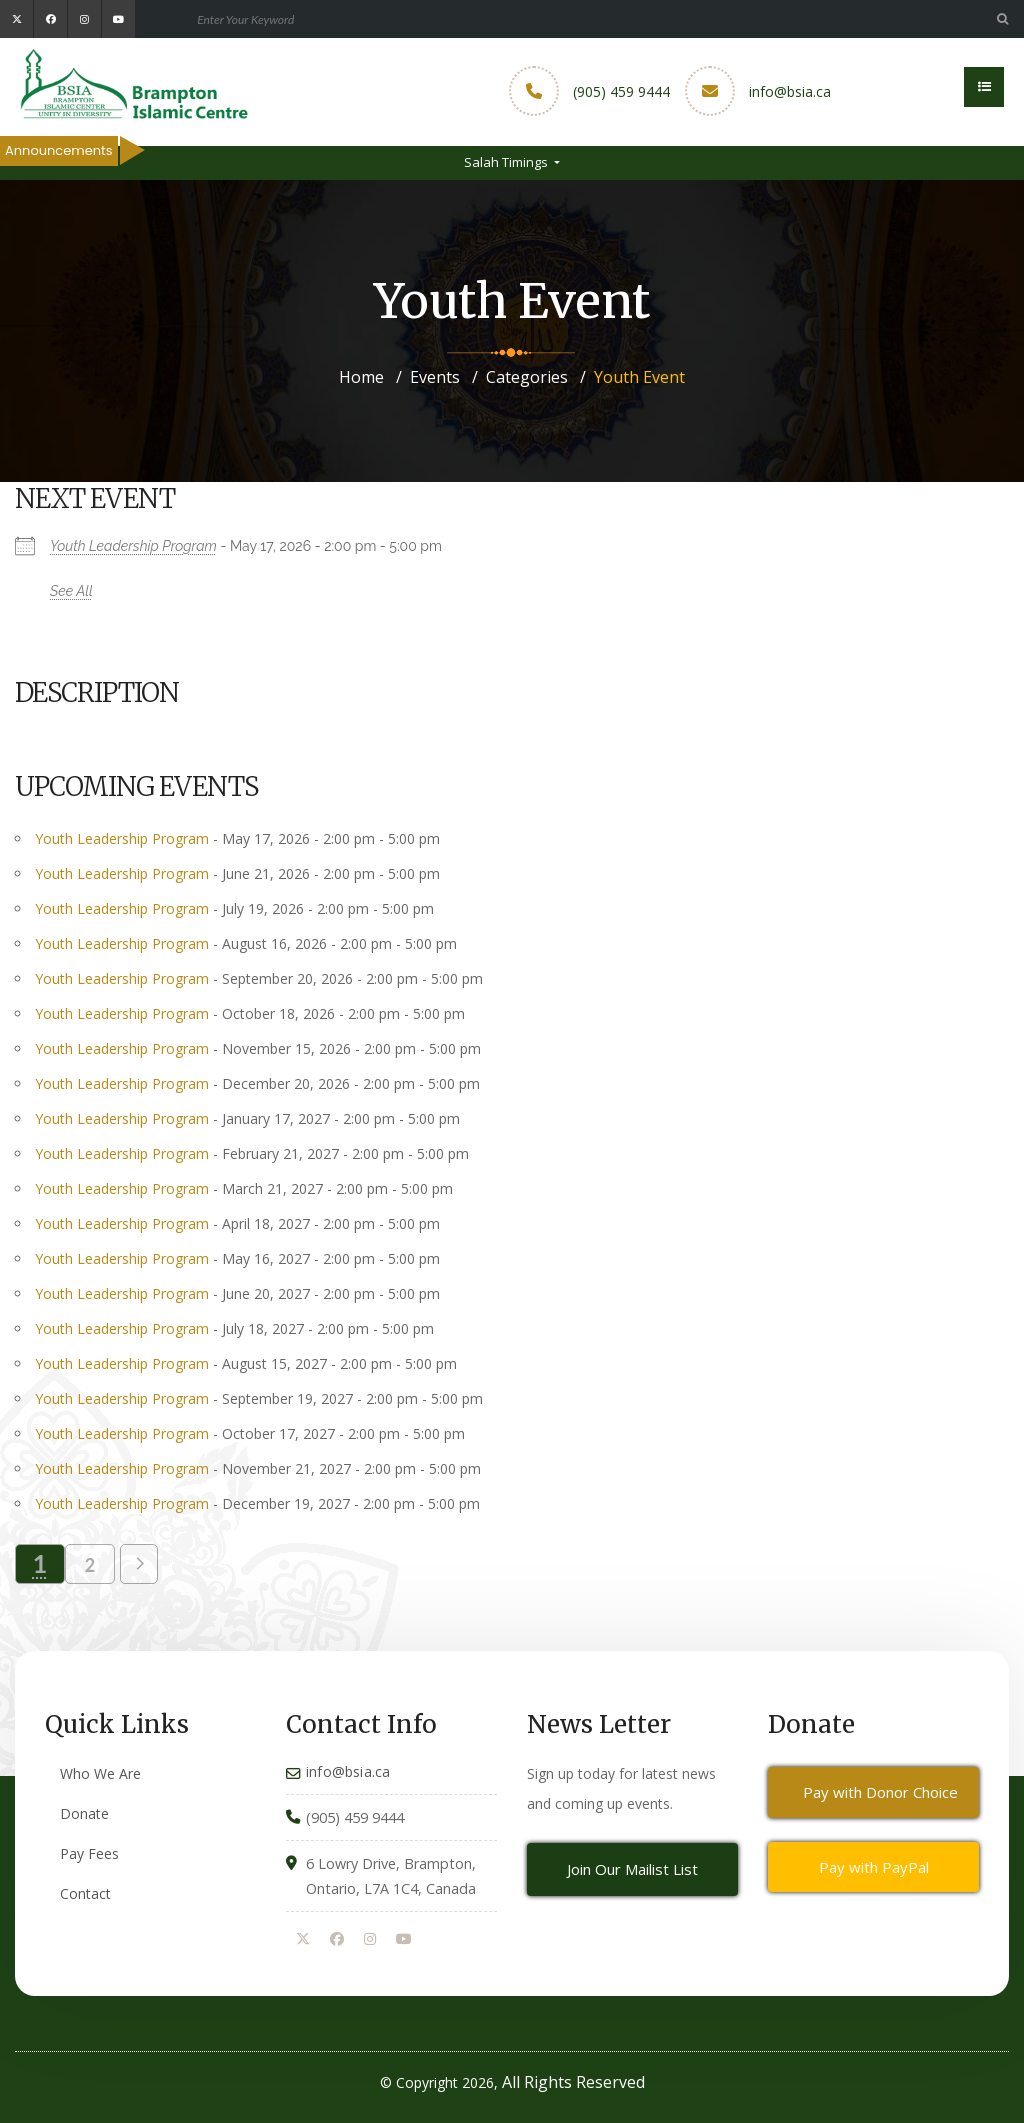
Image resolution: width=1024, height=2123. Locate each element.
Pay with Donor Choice (880, 1792)
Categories (527, 377)
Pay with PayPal (874, 1867)
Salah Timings (507, 162)
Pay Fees (89, 1853)
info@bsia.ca (790, 91)
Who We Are (100, 1773)
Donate (84, 1813)
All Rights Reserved (573, 2082)
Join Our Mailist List (632, 1869)
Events (435, 377)
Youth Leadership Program (133, 546)
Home (361, 377)
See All (71, 591)
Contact (85, 1893)
